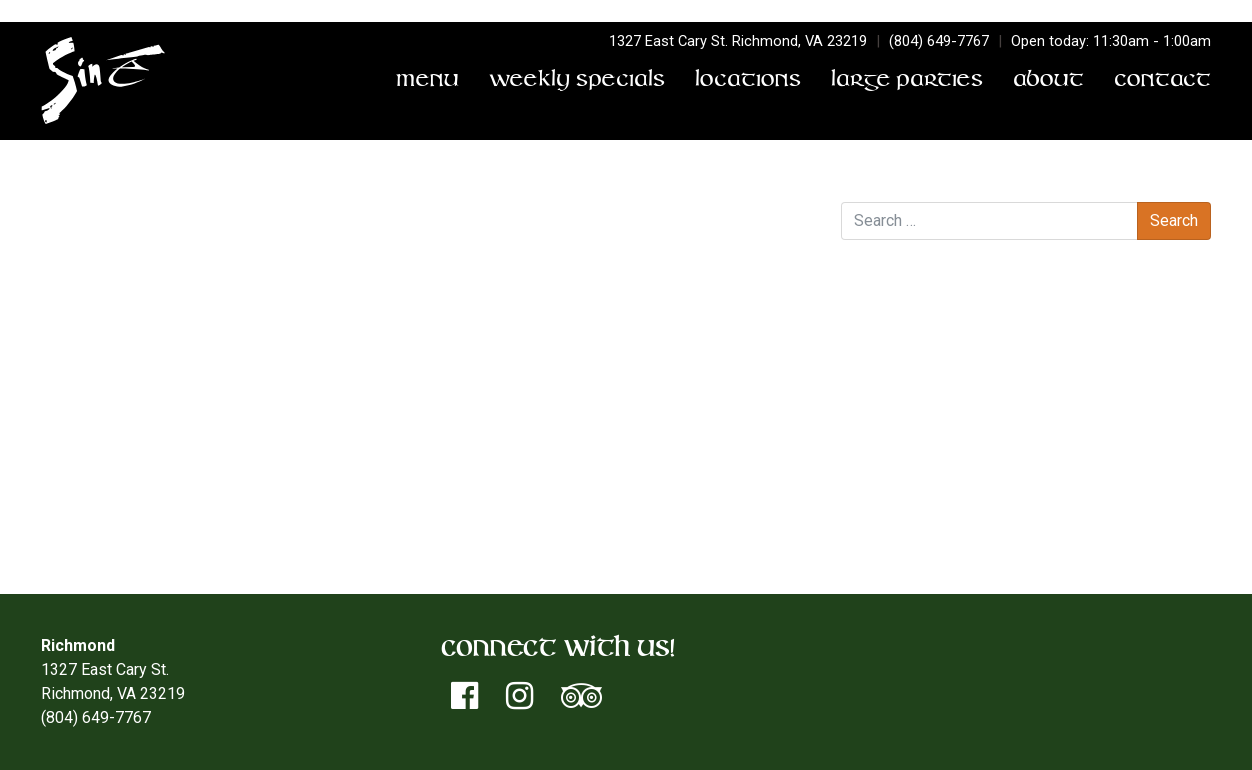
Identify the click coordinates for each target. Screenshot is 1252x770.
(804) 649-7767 (939, 41)
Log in (902, 463)
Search (865, 181)
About (1048, 81)
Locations (748, 81)
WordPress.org (934, 535)
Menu (427, 81)
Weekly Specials (577, 81)
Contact (1162, 81)
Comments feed (937, 511)
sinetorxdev (294, 233)
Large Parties (907, 81)
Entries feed (924, 487)
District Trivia (92, 257)
